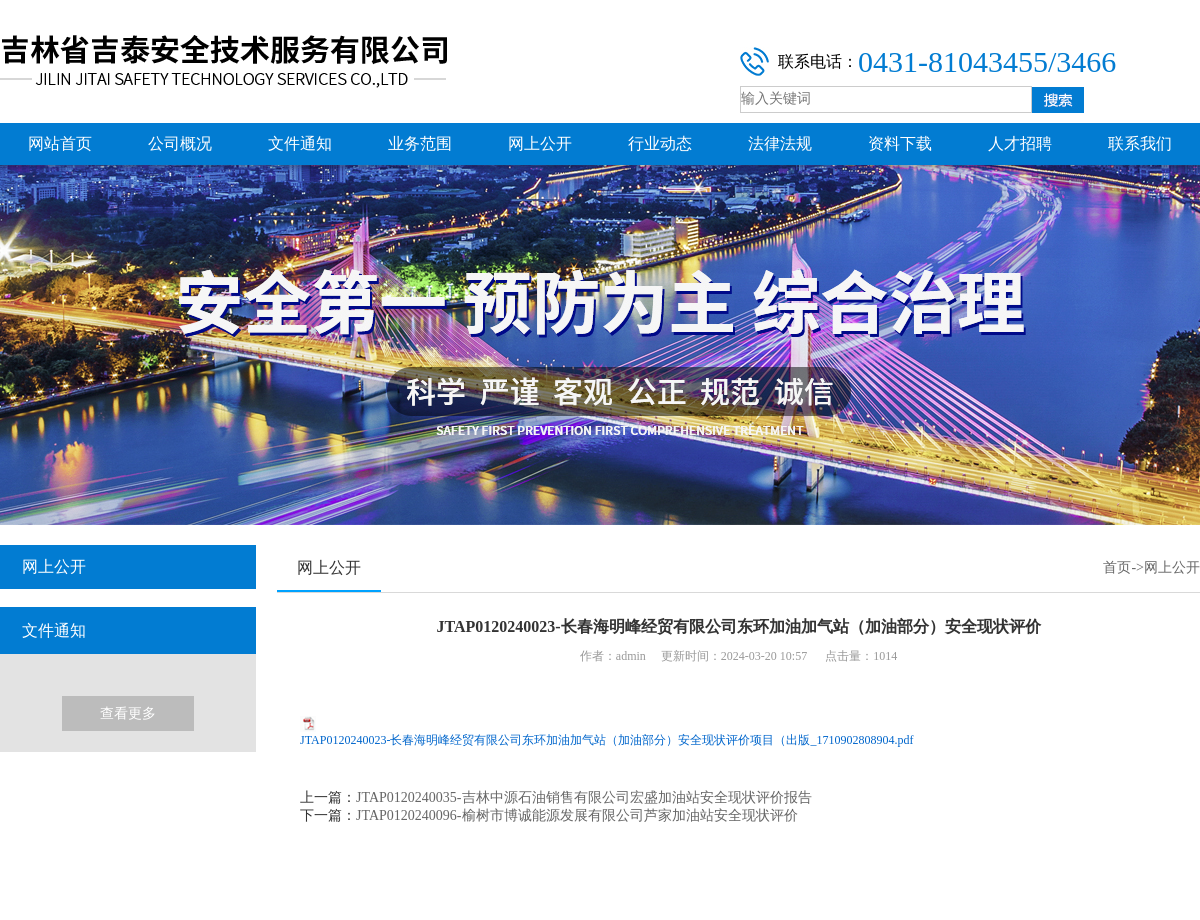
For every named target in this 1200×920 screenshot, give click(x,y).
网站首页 (60, 143)
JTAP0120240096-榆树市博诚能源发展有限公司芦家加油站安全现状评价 (576, 815)
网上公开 (540, 143)
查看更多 (128, 713)
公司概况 (180, 143)
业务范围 (420, 143)
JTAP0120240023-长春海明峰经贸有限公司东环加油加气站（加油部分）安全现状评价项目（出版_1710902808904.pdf (606, 740)
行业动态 (660, 143)
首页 (1117, 567)
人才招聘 (1020, 143)
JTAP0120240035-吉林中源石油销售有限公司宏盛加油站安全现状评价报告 (583, 797)
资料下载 (900, 143)
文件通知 (300, 143)
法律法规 (780, 143)
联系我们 (1140, 143)
